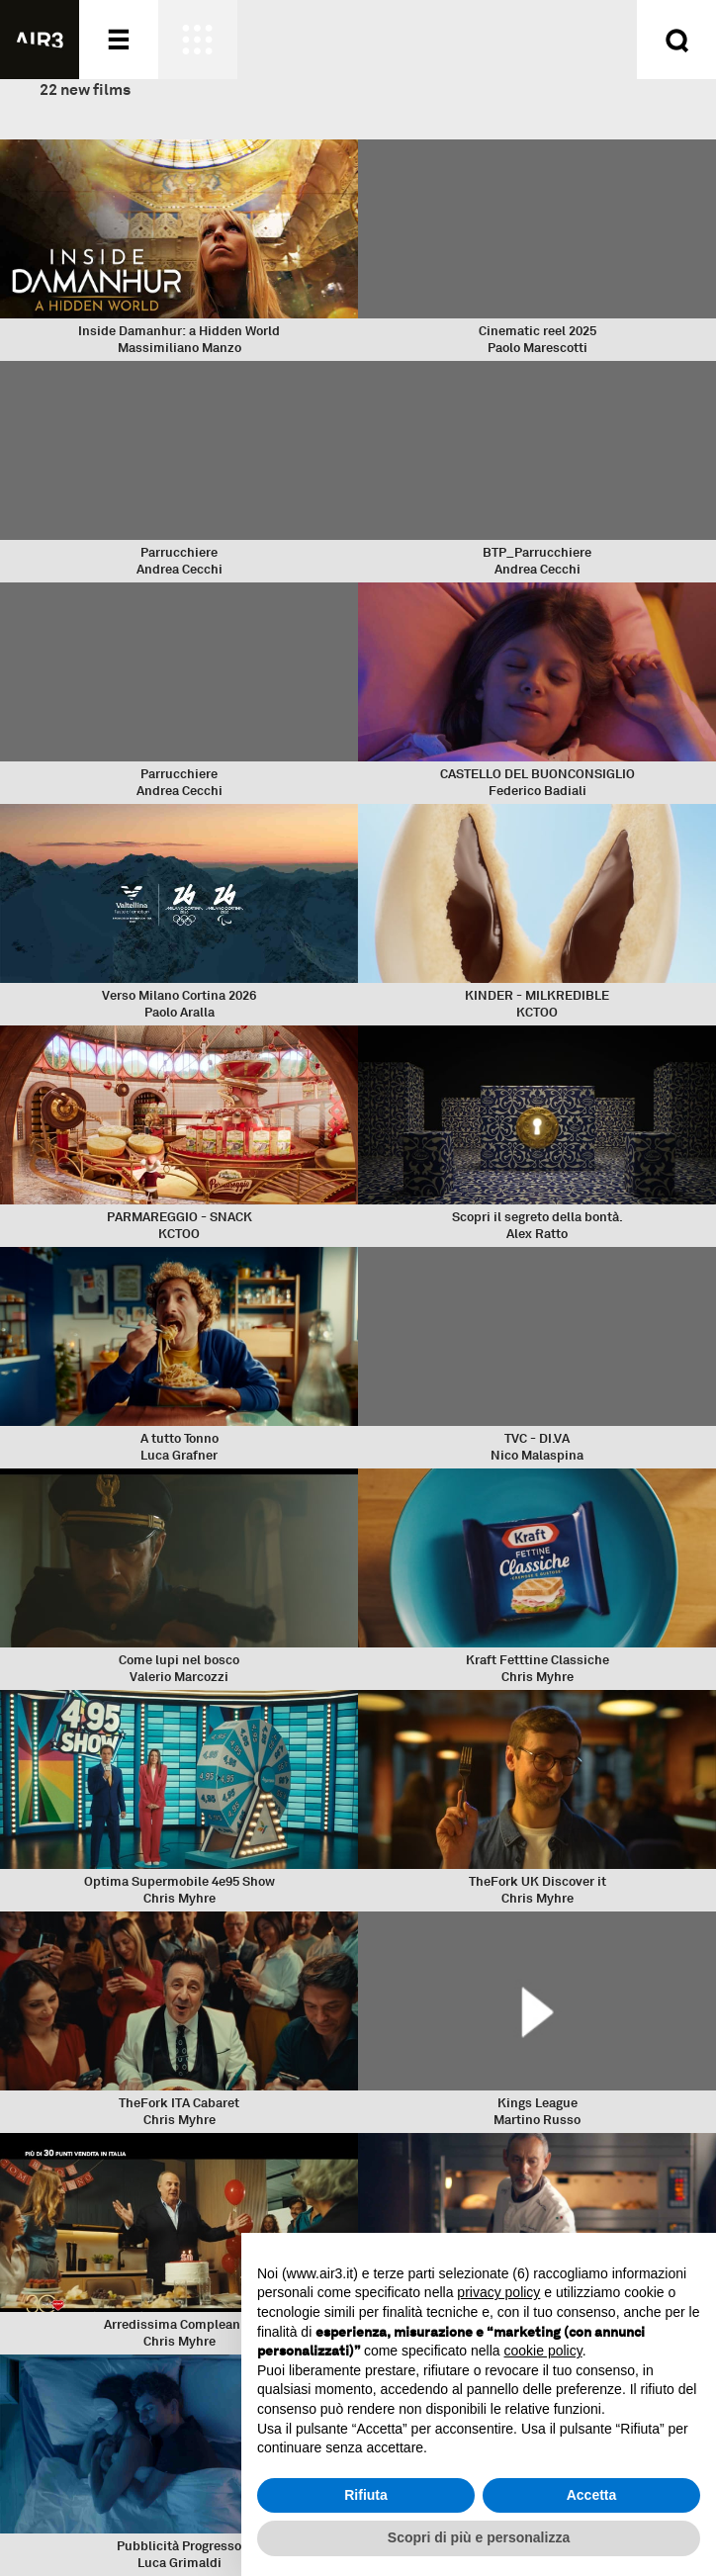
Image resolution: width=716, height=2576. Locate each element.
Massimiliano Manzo (179, 347)
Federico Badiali (537, 790)
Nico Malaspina (537, 1455)
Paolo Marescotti (537, 347)
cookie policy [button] (543, 2350)
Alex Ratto (537, 1233)
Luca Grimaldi (179, 2562)
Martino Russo (537, 2119)
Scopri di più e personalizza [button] (479, 2537)
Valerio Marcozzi (179, 1676)
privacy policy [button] (498, 2292)
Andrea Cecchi (179, 569)
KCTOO (537, 1012)
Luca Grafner (179, 1455)
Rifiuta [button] (366, 2495)
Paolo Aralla (179, 1012)
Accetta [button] (592, 2495)
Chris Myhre (537, 1676)
